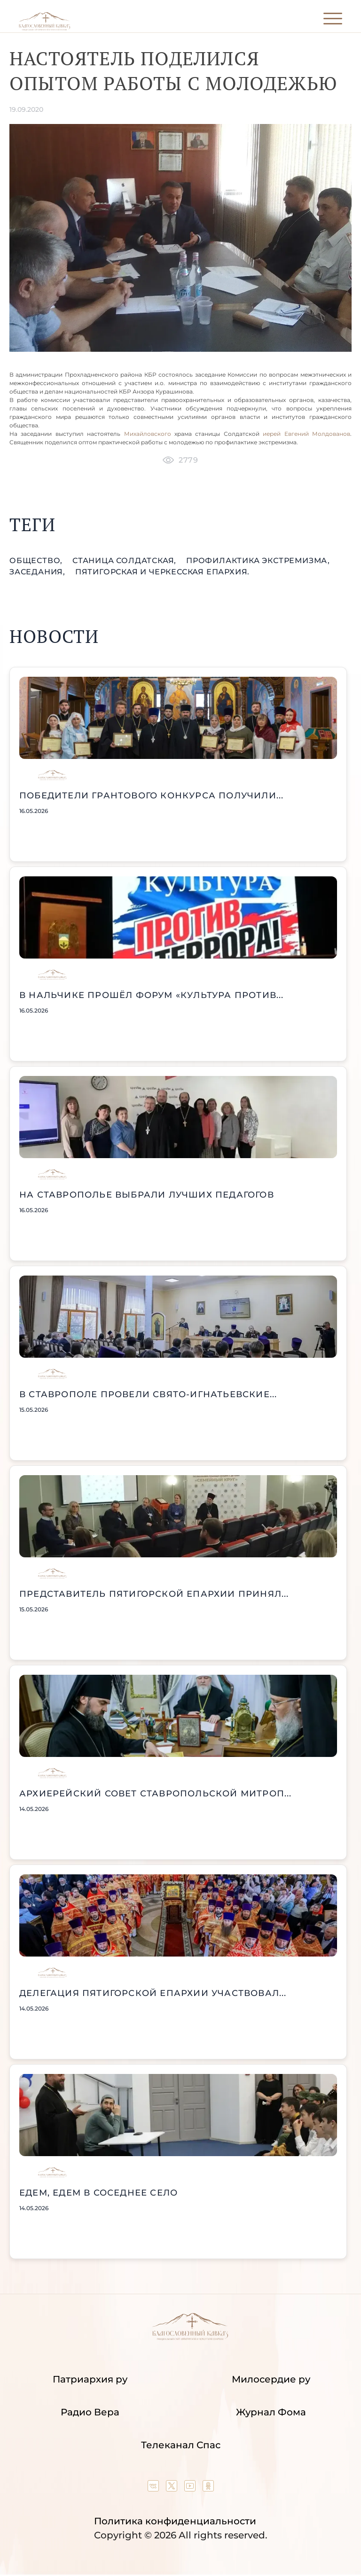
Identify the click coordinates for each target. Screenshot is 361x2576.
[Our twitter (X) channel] (173, 2488)
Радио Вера (90, 2412)
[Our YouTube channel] (191, 2488)
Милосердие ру (271, 2379)
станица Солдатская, (125, 560)
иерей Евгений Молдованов (304, 433)
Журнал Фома (271, 2412)
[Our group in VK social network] (154, 2488)
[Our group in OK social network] (208, 2488)
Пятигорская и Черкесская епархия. (162, 571)
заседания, (38, 571)
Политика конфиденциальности (175, 2521)
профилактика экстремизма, (258, 560)
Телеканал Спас (180, 2445)
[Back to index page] (44, 28)
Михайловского (147, 433)
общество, (37, 560)
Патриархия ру (90, 2379)
